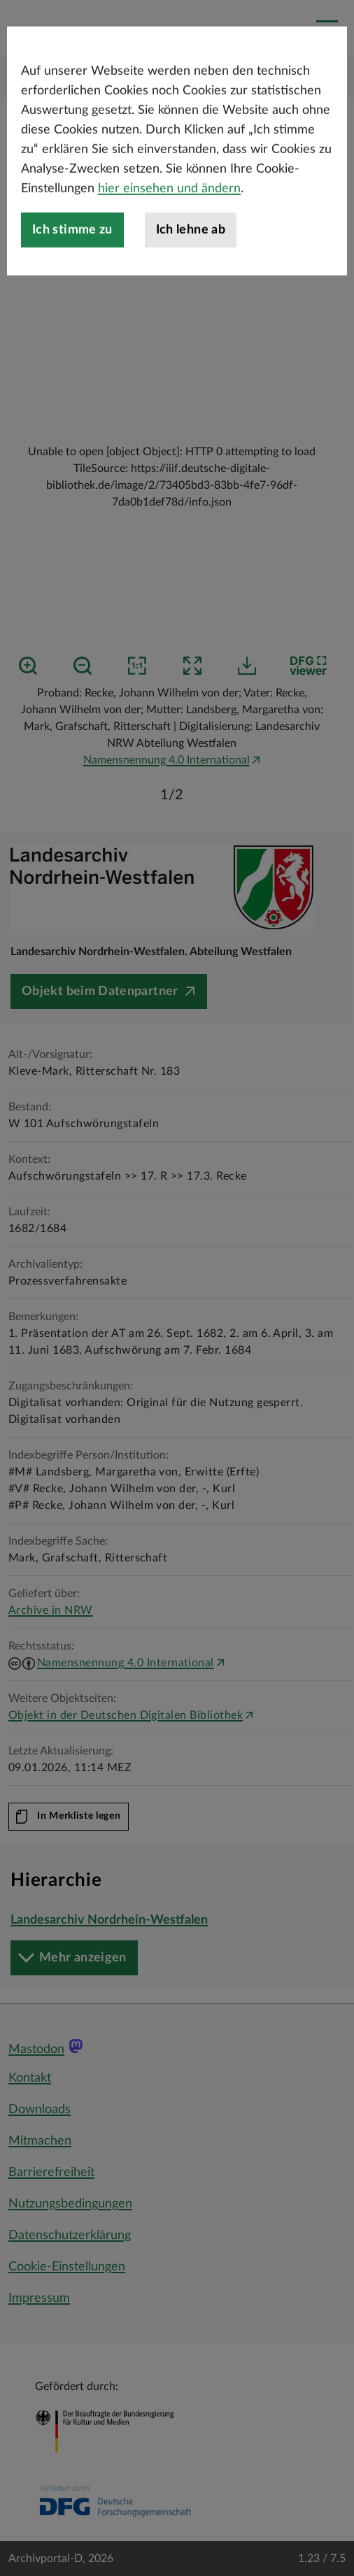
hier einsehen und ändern (169, 249)
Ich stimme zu (72, 291)
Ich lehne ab (190, 291)
